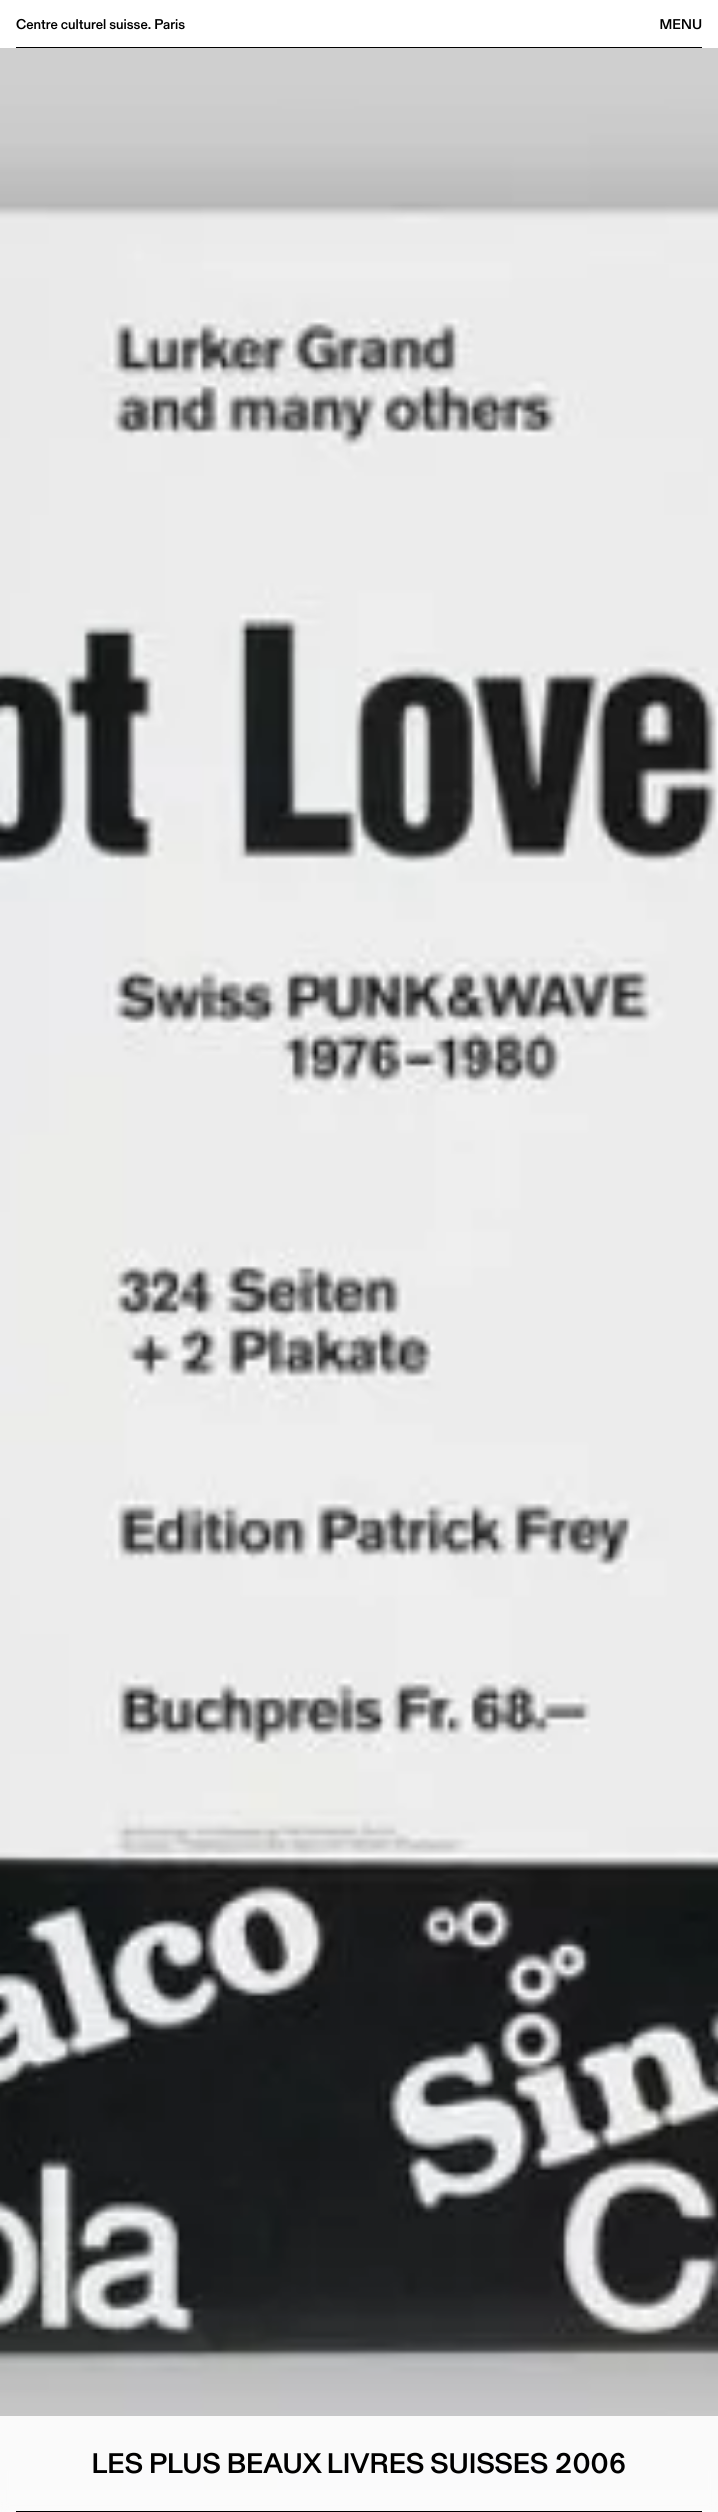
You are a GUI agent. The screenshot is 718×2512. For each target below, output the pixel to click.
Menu (681, 24)
